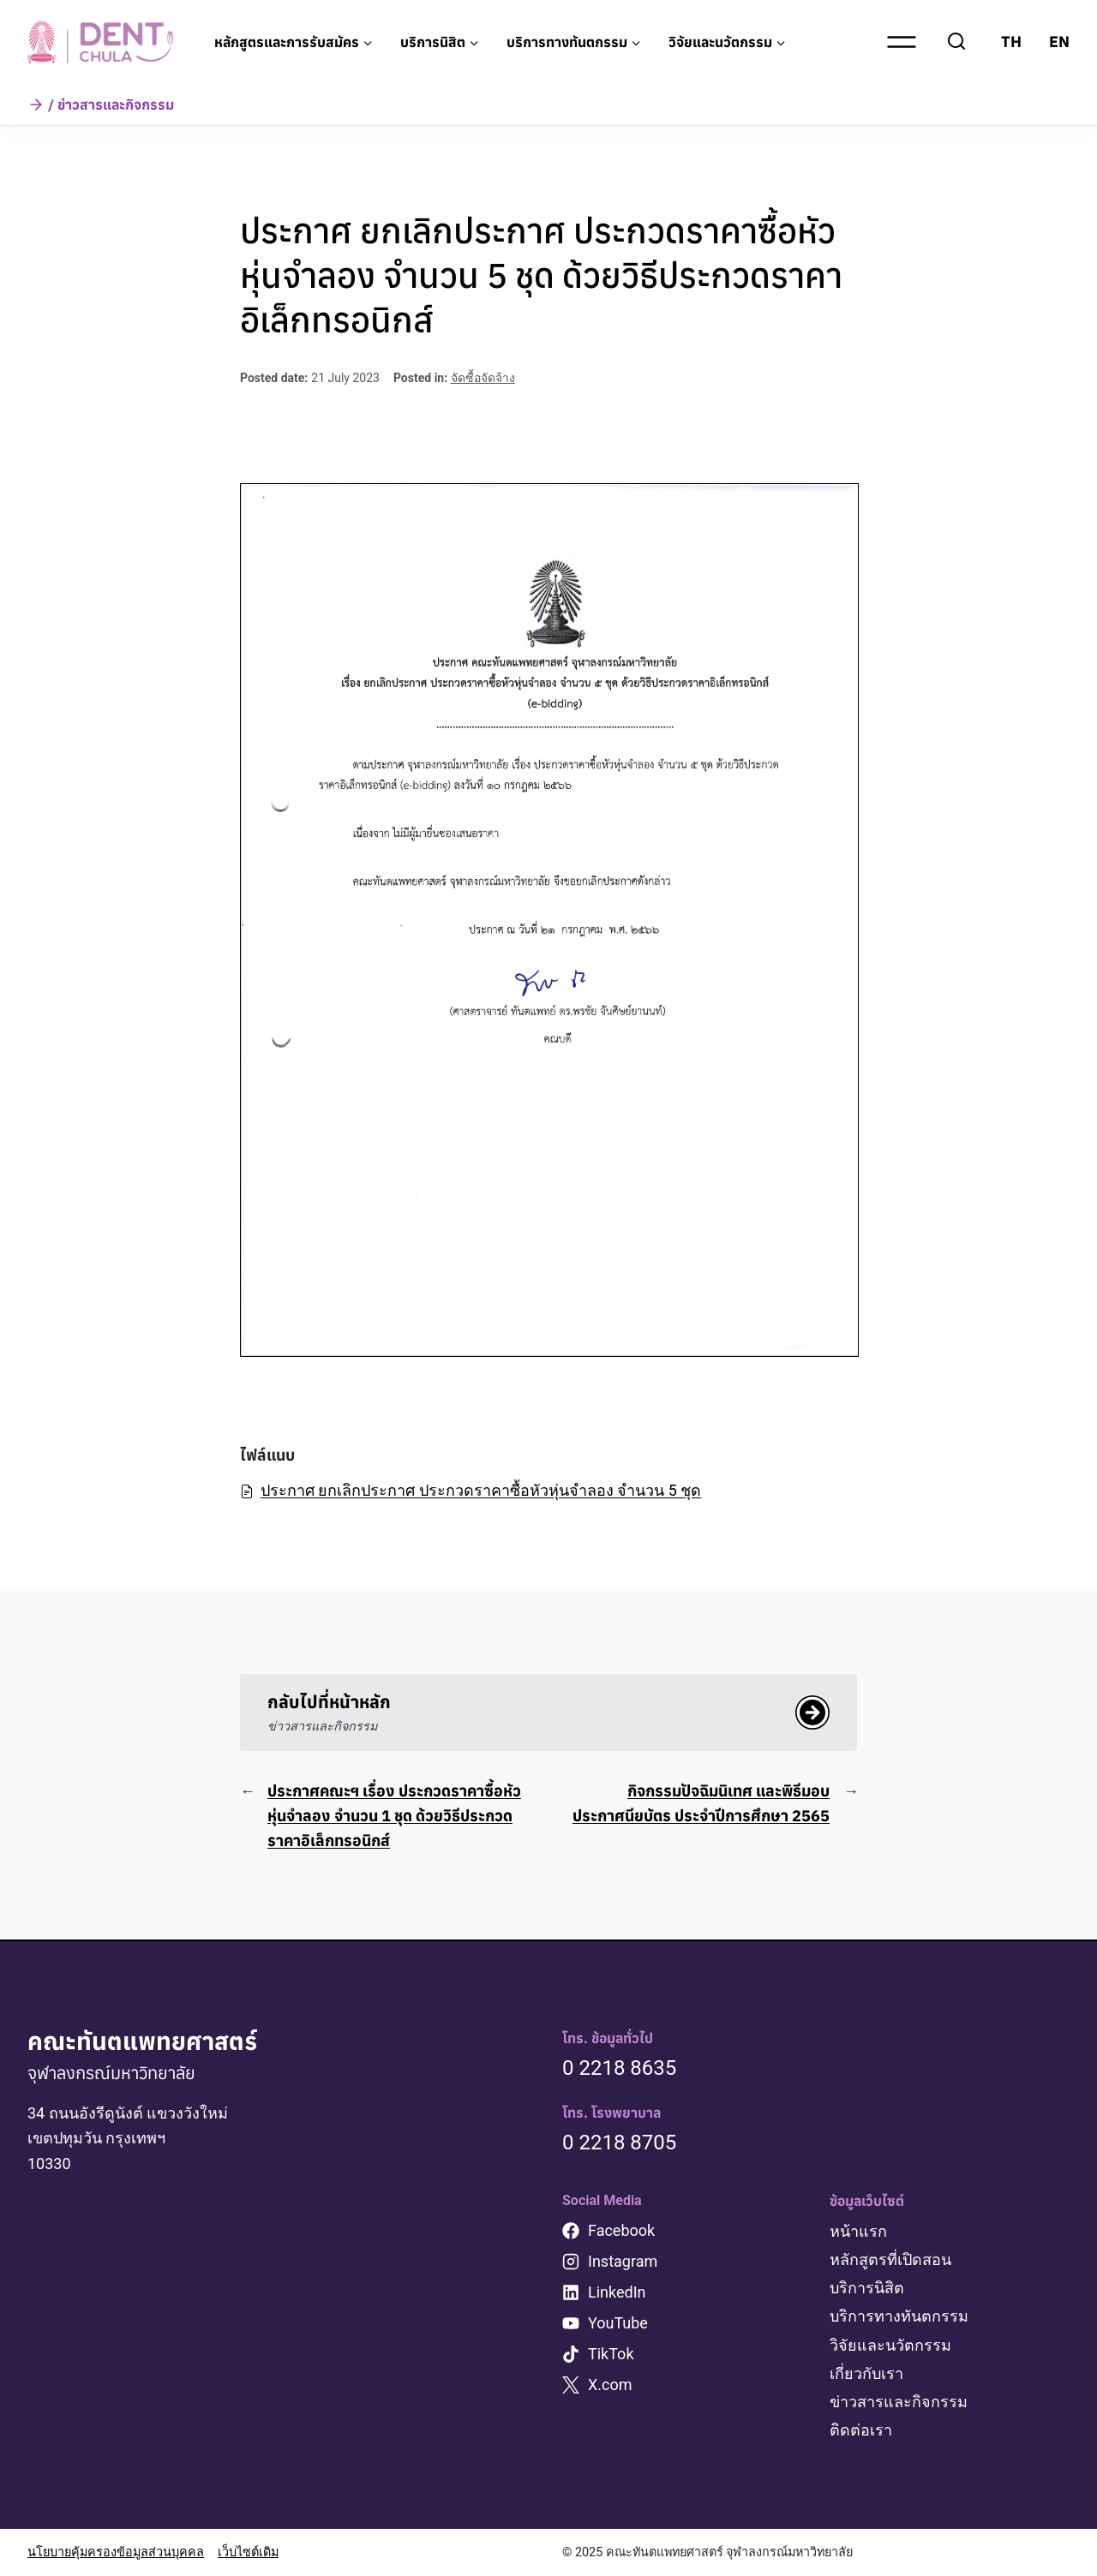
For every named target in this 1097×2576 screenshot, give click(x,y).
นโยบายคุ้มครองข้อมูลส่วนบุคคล (115, 2552)
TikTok (611, 2354)
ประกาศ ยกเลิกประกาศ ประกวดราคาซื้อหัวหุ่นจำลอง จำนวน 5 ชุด (470, 1490)
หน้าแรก (858, 2231)
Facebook (621, 2230)
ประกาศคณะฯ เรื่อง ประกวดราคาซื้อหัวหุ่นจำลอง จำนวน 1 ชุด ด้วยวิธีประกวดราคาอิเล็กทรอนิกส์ (394, 1816)
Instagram (622, 2261)
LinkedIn (617, 2292)
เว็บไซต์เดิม (248, 2552)
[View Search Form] (956, 42)
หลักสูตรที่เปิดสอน (890, 2259)
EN (1059, 41)
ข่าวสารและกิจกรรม (899, 2402)
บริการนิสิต (867, 2288)
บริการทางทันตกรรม (899, 2316)
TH (1011, 41)
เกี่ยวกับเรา (866, 2373)
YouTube (618, 2323)
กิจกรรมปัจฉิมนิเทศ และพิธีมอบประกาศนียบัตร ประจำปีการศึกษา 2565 (701, 1803)
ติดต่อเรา (861, 2430)
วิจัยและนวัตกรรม (890, 2345)
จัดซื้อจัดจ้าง (483, 378)
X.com (610, 2385)
